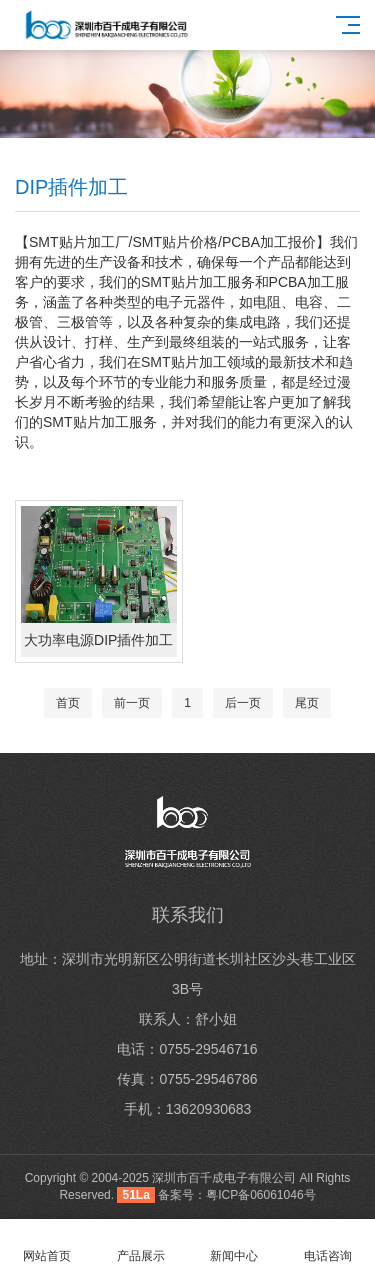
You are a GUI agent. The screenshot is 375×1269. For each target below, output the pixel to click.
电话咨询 (328, 1244)
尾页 (307, 703)
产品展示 (141, 1244)
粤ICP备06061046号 (260, 1195)
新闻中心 (235, 1244)
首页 (68, 703)
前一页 (132, 703)
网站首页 (47, 1244)
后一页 (243, 703)
